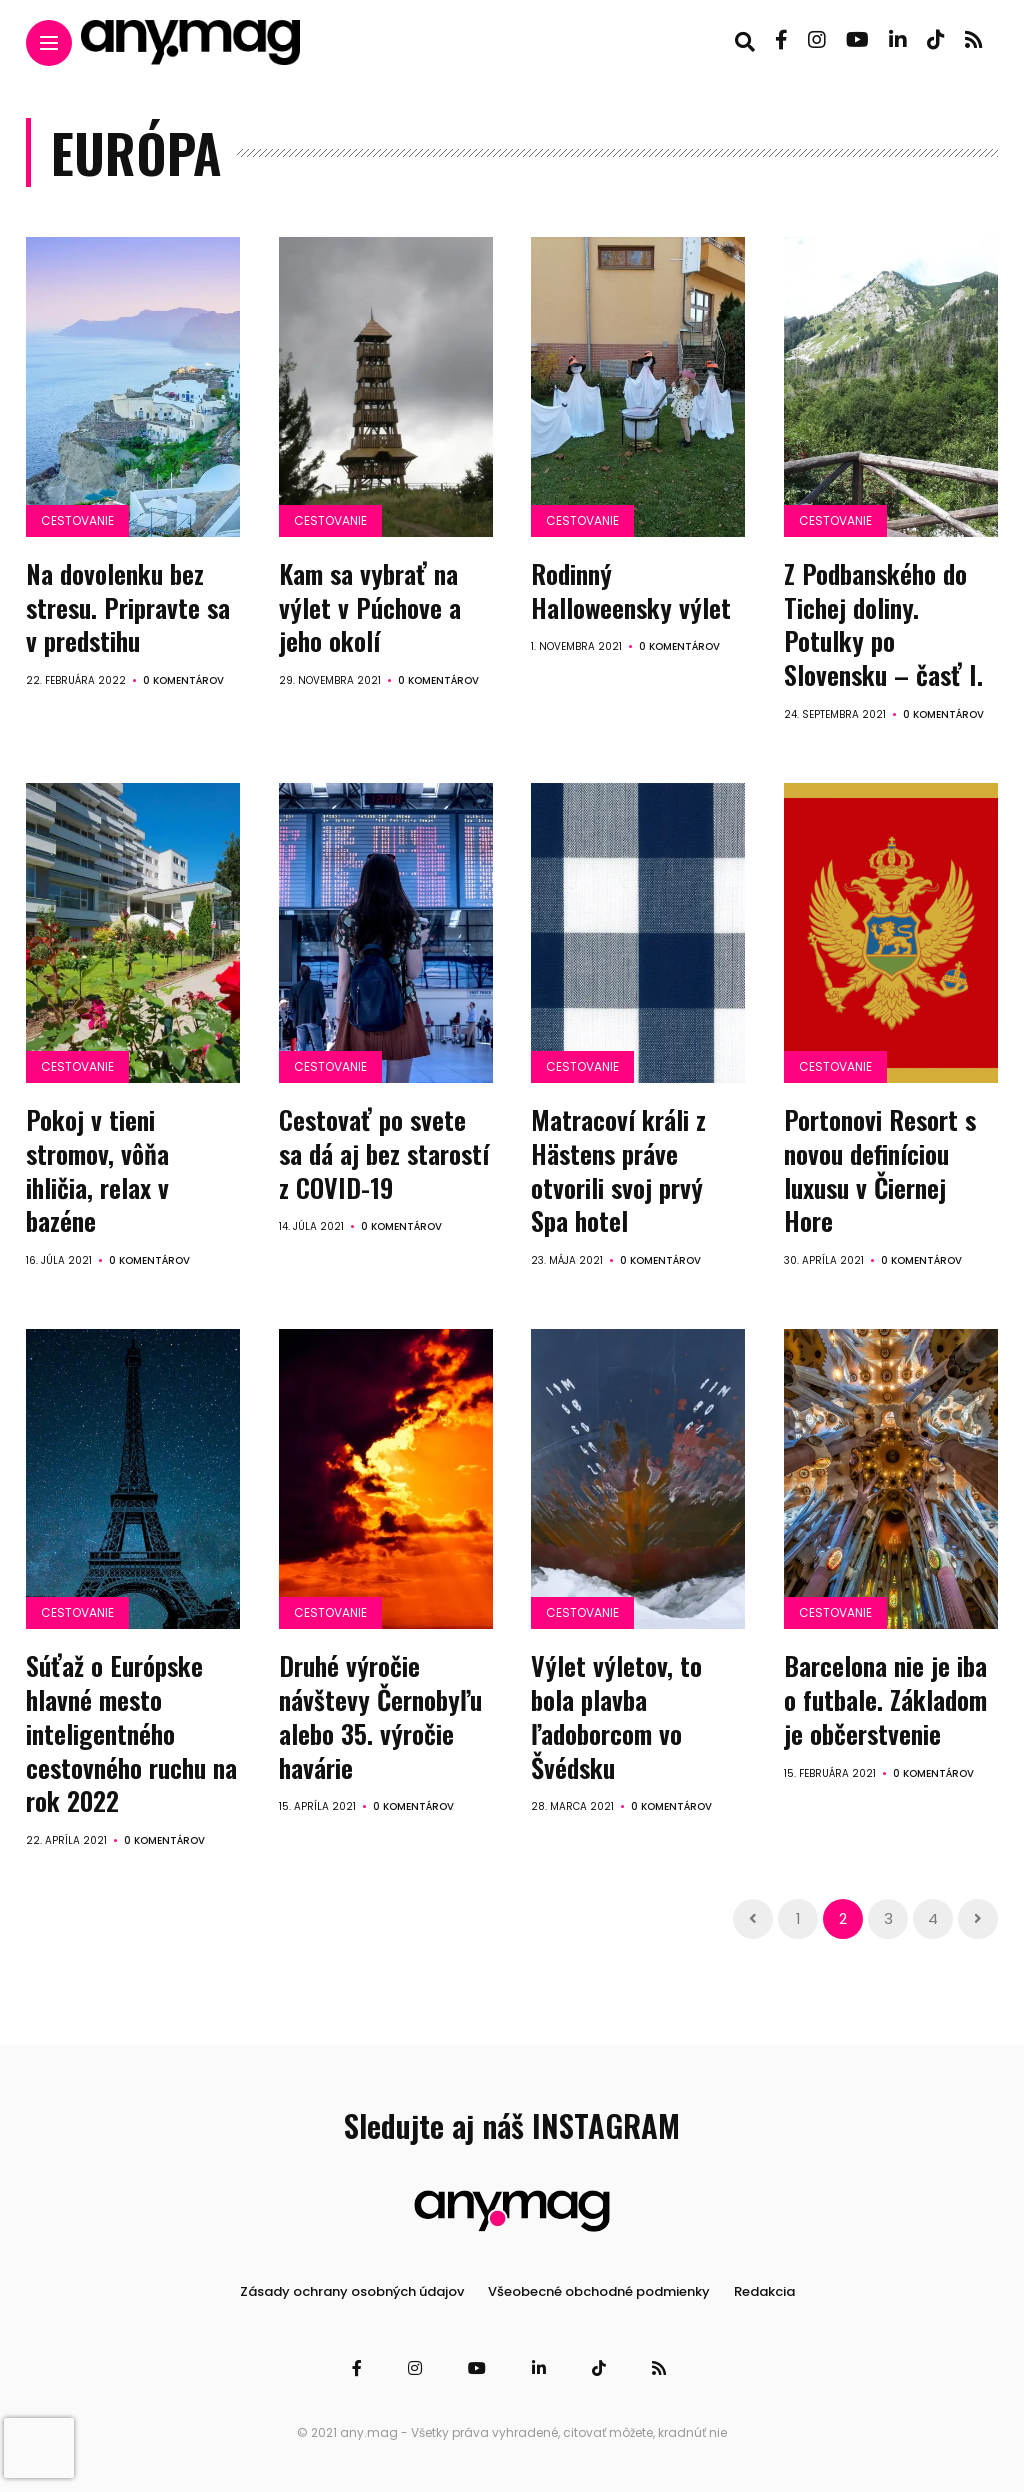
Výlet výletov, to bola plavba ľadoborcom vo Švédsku (616, 1716)
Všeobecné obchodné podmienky (599, 2291)
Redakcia (764, 2291)
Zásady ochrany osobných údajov (352, 2291)
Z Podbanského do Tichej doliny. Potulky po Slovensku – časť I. (883, 624)
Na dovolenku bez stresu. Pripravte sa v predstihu (128, 607)
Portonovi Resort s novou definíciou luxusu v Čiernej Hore (880, 1170)
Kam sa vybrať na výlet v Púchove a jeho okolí (370, 607)
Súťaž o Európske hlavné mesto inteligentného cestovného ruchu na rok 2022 (131, 1733)
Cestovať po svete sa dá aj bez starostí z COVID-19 (384, 1153)
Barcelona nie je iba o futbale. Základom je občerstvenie (885, 1699)
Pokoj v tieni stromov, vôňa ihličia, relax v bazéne (97, 1170)
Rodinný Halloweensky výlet (631, 590)
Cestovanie (77, 520)
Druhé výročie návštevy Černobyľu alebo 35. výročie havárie (380, 1716)
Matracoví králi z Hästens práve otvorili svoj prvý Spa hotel (618, 1170)
